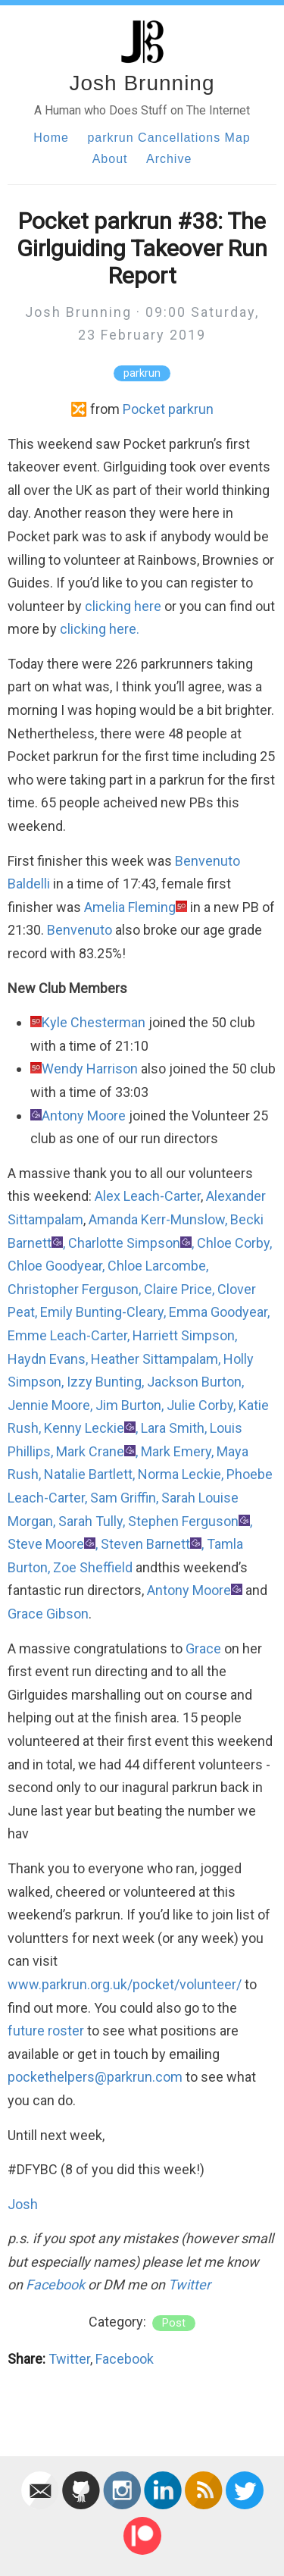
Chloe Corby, (234, 1243)
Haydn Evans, (48, 1359)
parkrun (142, 373)
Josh (23, 2204)
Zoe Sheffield (93, 1567)
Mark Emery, (177, 1451)
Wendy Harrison (90, 1068)
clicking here (123, 606)
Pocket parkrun (168, 409)
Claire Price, (179, 1289)
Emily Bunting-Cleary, (103, 1312)
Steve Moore (46, 1544)
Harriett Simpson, (185, 1335)
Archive (169, 158)
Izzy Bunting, (105, 1382)
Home (51, 137)
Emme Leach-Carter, (69, 1335)
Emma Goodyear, (219, 1312)
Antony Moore (84, 1115)
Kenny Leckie (84, 1428)
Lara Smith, (174, 1428)
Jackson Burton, (195, 1382)
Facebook (55, 2284)
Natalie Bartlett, (89, 1474)
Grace (203, 1648)
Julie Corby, (201, 1405)
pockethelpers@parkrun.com (95, 2077)
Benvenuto (79, 930)
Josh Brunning (141, 83)
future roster (46, 2031)
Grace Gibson (48, 1614)
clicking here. (99, 629)
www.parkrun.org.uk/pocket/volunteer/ (125, 1984)
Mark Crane (90, 1451)
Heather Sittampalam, (155, 1359)
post (174, 2323)
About (110, 158)
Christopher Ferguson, (74, 1289)
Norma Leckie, (180, 1474)
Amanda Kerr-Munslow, (158, 1219)
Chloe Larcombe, (158, 1266)
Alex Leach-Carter (148, 1196)
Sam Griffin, (124, 1498)
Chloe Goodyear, (56, 1266)
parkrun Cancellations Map (168, 137)
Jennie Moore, (50, 1405)
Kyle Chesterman (93, 1022)
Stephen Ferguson (183, 1521)
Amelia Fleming (130, 907)
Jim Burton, (129, 1405)
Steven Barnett (145, 1544)
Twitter (189, 2284)
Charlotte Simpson (124, 1243)
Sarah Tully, (91, 1521)
